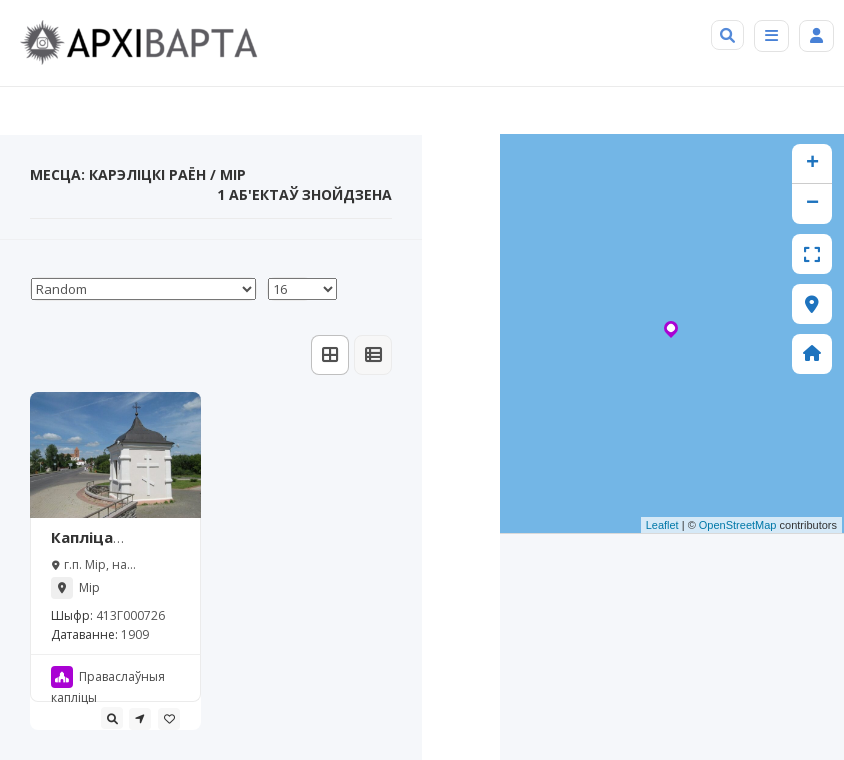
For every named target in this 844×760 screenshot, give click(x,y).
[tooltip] (112, 718)
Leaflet (662, 525)
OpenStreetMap (738, 525)
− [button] (812, 204)
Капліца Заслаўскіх (93, 547)
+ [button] (812, 164)
